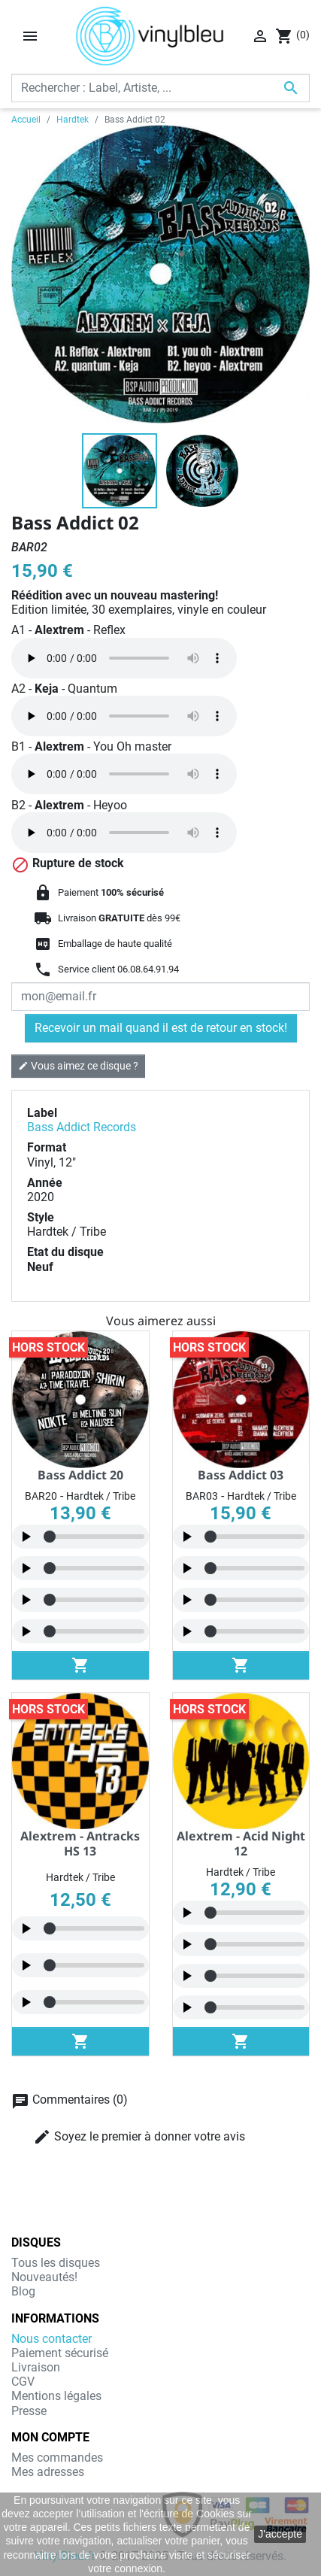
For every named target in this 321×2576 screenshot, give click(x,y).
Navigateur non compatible (124, 658)
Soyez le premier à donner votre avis (139, 2137)
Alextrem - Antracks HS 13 (80, 1843)
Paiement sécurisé (59, 2353)
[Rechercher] (160, 88)
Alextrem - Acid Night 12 (241, 1843)
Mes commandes (57, 2457)
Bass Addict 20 (80, 1475)
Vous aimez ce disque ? (78, 1065)
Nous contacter (51, 2339)
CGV (23, 2381)
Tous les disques (55, 2263)
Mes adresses (47, 2472)
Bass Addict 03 (240, 1475)
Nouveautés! (44, 2277)
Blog (23, 2291)
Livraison (35, 2367)
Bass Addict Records (81, 1127)
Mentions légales (56, 2396)
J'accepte (280, 2534)
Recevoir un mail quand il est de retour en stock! (161, 1028)
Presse (29, 2411)
